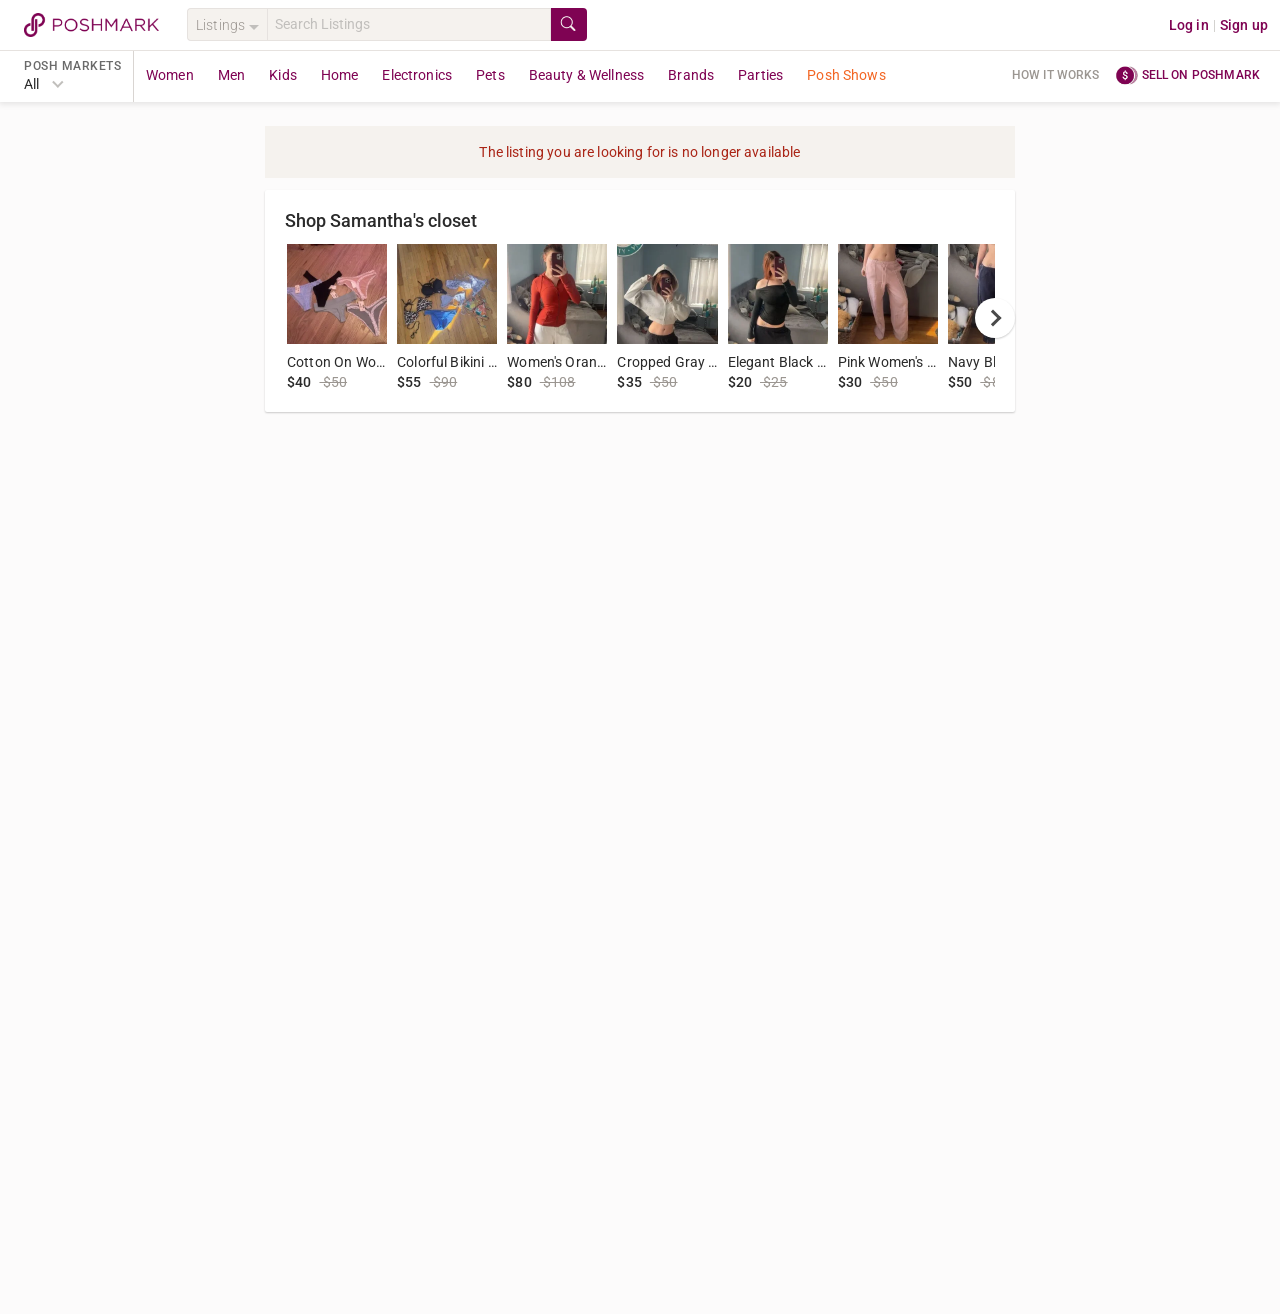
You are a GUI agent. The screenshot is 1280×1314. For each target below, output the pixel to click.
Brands (691, 75)
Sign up (1244, 25)
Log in (1189, 25)
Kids (283, 75)
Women (170, 75)
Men (231, 75)
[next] (995, 318)
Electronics (417, 75)
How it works (1056, 75)
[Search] (409, 24)
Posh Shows (846, 75)
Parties (760, 75)
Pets (490, 75)
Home (340, 75)
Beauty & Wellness (587, 75)
